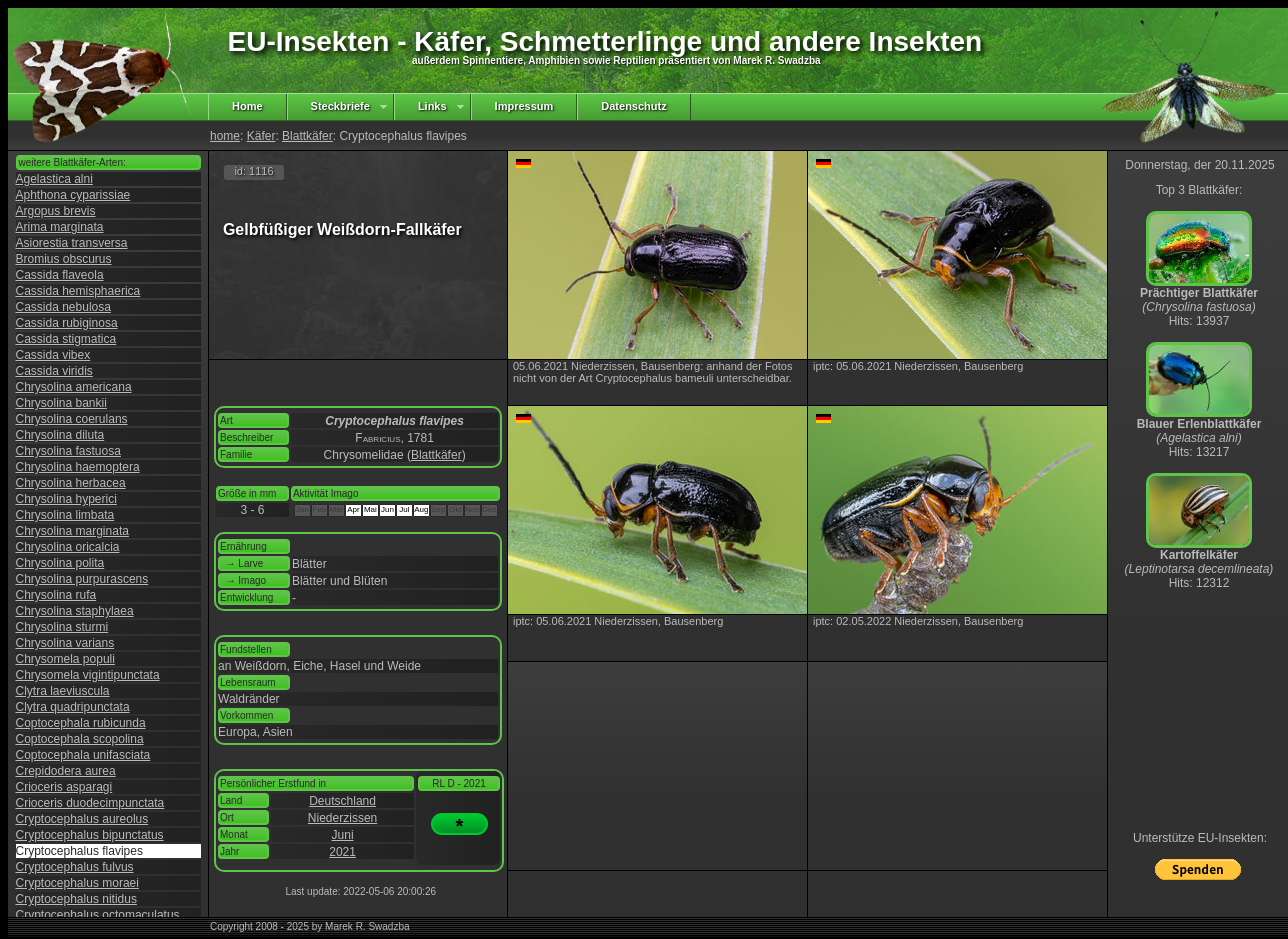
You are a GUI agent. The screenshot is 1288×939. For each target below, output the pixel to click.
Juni (343, 835)
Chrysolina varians (65, 643)
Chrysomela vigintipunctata (88, 675)
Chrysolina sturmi (62, 627)
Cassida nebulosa (63, 307)
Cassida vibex (53, 355)
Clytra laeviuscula (63, 691)
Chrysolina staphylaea (75, 611)
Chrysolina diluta (60, 435)
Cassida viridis (54, 371)
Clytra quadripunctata (73, 707)
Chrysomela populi (65, 659)
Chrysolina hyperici (66, 499)
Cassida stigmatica (66, 339)
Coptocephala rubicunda (81, 723)
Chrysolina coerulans (72, 419)
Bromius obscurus (64, 259)
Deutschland (342, 801)
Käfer (261, 136)
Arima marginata (60, 227)
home (225, 136)
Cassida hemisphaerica (78, 291)
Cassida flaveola (60, 275)
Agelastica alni (54, 179)
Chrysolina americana (74, 387)
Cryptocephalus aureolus (82, 819)
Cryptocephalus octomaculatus (98, 915)
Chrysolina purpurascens (82, 579)
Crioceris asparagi (64, 787)
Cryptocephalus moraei (77, 883)
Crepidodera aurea (66, 771)
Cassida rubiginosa (67, 323)
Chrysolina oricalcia (68, 547)
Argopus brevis (56, 211)
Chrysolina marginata (72, 531)
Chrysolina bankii (61, 403)
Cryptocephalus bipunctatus (90, 835)
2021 (342, 852)
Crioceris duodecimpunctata (90, 803)
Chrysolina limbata (65, 515)
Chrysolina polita (60, 563)
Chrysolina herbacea (71, 483)
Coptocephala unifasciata (83, 755)
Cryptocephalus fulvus (75, 867)
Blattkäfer (307, 136)
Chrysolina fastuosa (68, 451)
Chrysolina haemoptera (78, 467)
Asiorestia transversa (72, 243)
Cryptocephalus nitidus (76, 899)
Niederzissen (342, 818)
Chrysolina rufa (56, 595)
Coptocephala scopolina (80, 739)
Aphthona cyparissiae (73, 195)
